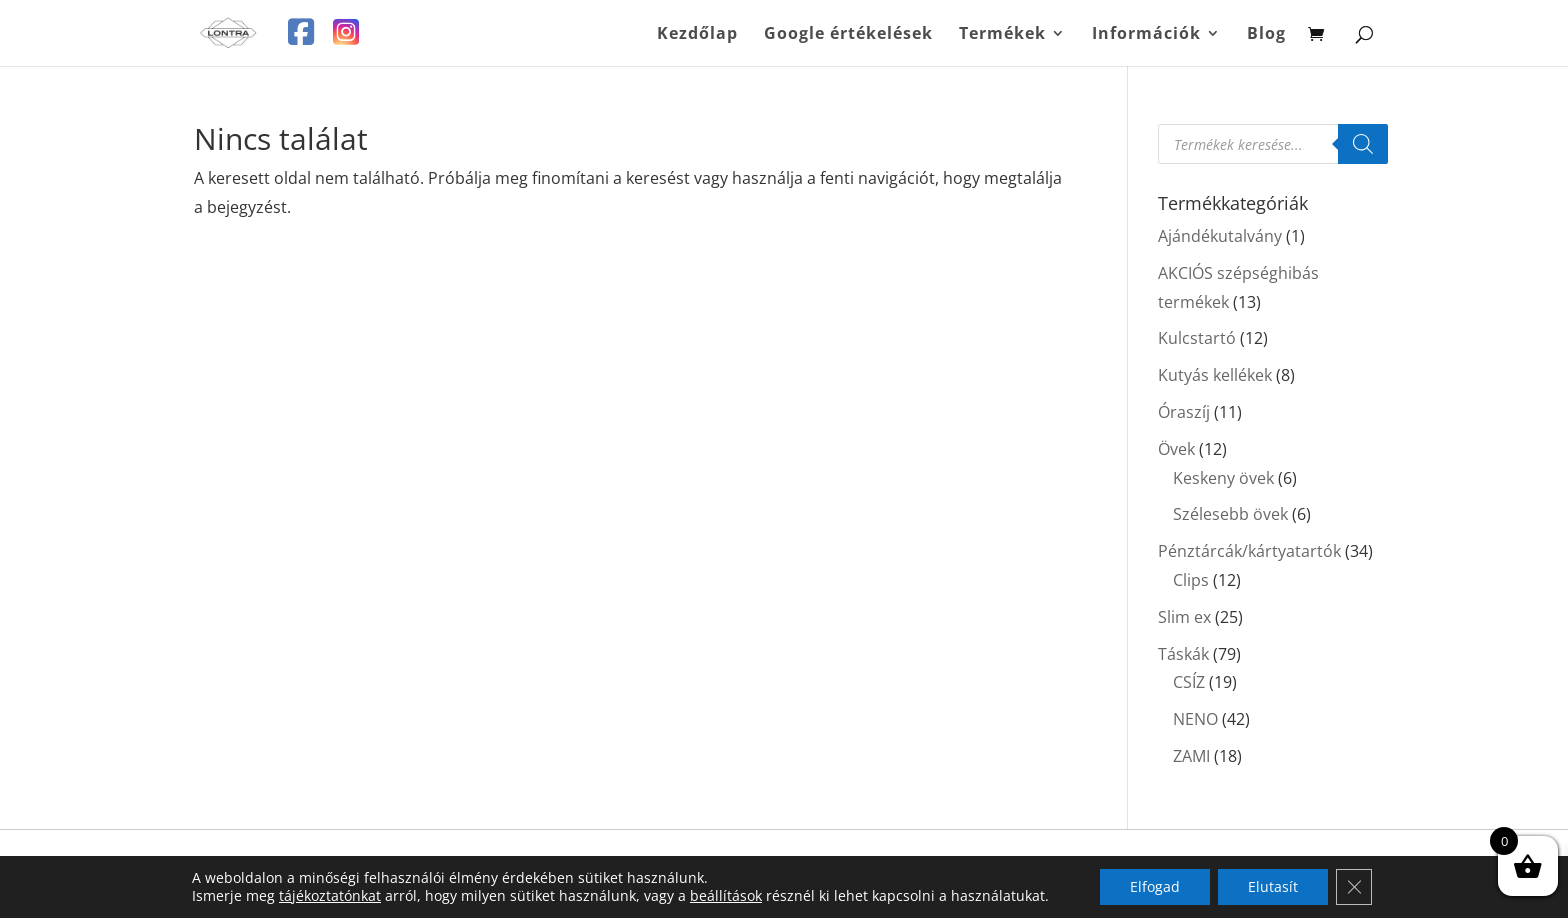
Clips (1191, 580)
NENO (1195, 719)
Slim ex (1184, 617)
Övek (1176, 449)
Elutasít (1273, 886)
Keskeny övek (1223, 478)
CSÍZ (1189, 682)
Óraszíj (1184, 412)
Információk (1146, 35)
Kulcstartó (1197, 338)
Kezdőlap (697, 35)
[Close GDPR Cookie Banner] (1354, 887)
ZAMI (1191, 756)
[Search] (1363, 144)
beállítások (726, 896)
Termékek (1002, 35)
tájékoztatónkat (330, 895)
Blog (1266, 35)
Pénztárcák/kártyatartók (1249, 551)
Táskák (1183, 654)
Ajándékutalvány (1220, 236)
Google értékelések (848, 35)
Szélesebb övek (1230, 514)
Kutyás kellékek (1215, 375)
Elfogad (1155, 886)
